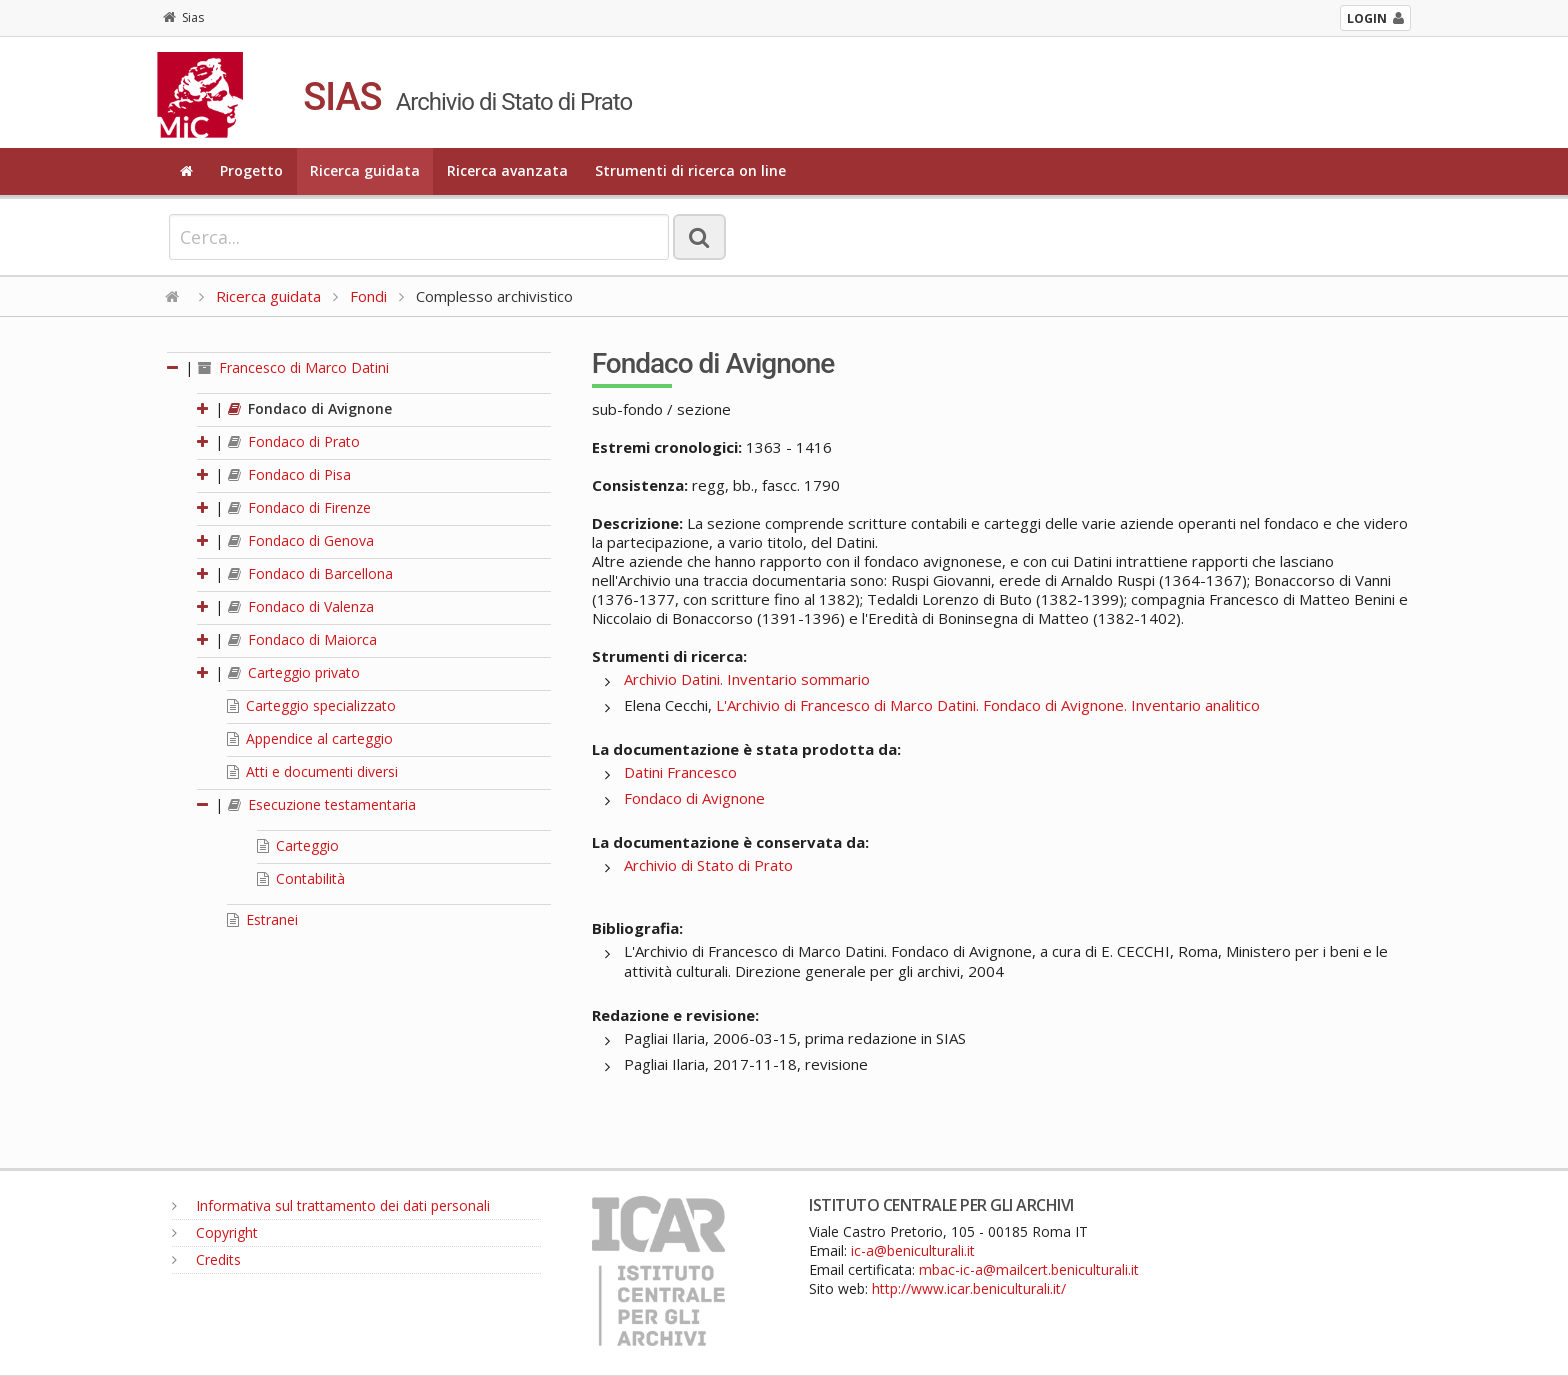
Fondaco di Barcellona (310, 573)
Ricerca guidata (365, 170)
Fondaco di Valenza (301, 606)
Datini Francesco (680, 772)
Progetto (251, 170)
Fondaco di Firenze (299, 507)
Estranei (262, 919)
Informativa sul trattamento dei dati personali (331, 1205)
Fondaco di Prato (294, 441)
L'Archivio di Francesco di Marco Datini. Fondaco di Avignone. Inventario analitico (988, 705)
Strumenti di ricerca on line (690, 170)
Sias (183, 17)
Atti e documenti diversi (312, 771)
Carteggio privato (294, 672)
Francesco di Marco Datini (293, 367)
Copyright (215, 1232)
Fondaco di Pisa (289, 474)
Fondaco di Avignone (310, 408)
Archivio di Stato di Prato (708, 865)
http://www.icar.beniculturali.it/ (969, 1288)
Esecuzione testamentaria (322, 804)
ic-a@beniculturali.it (913, 1250)
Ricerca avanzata (507, 170)
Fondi (368, 296)
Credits (206, 1259)
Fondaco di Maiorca (302, 639)
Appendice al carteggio (310, 738)
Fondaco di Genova (301, 540)
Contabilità (301, 878)
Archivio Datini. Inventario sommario (747, 679)
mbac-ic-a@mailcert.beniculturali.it (1029, 1269)
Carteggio (298, 845)
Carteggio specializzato (311, 705)
